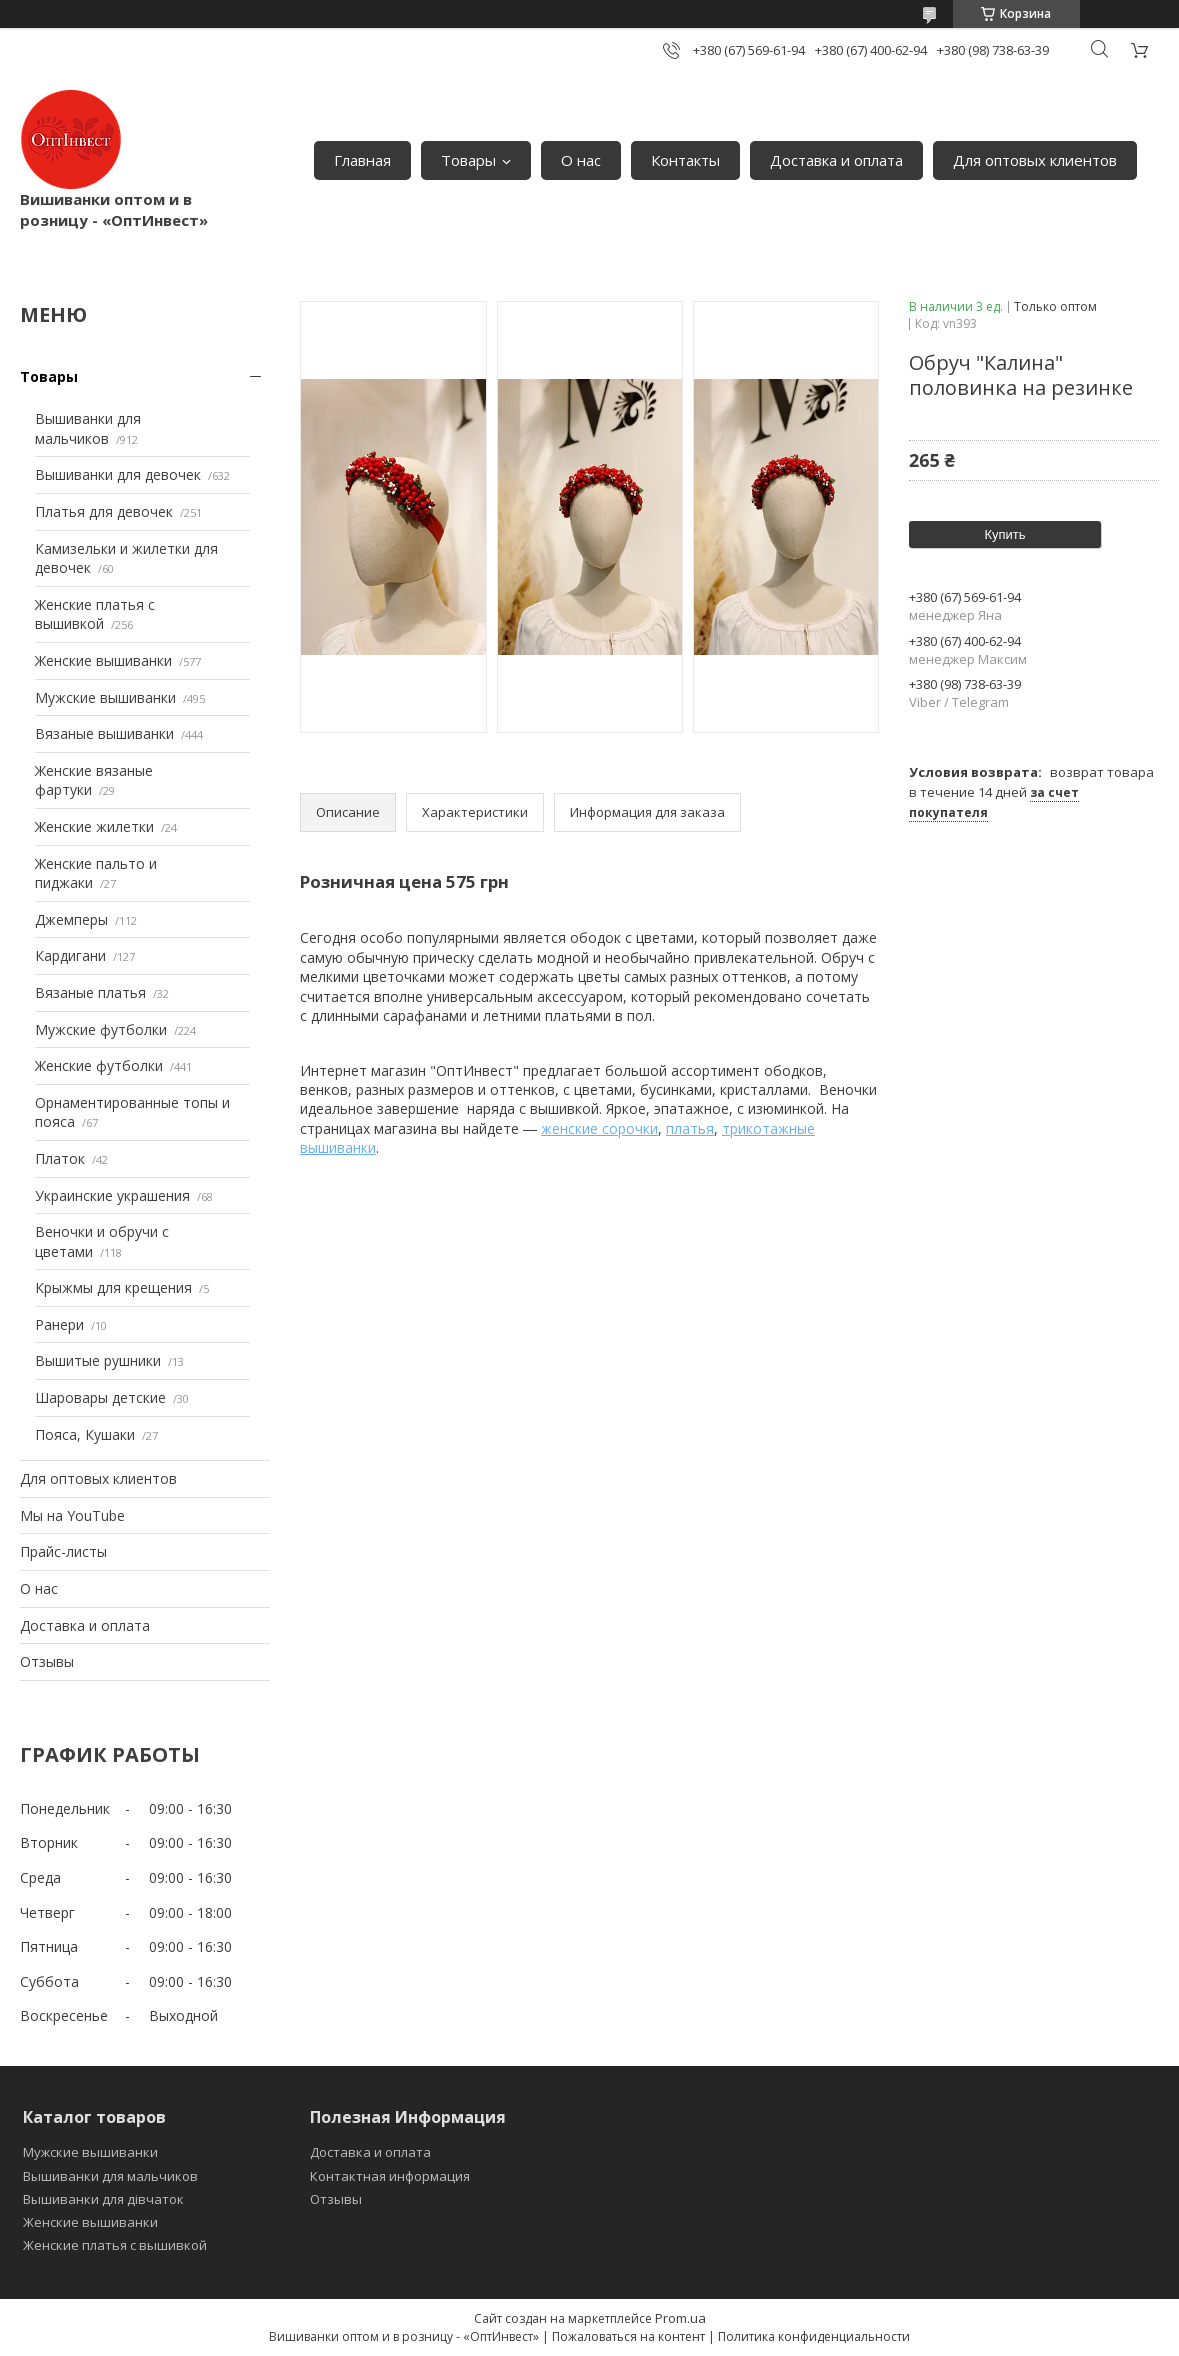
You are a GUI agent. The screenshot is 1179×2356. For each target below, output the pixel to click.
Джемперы (71, 919)
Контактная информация (390, 2176)
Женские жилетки (94, 826)
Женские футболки (99, 1065)
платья (690, 1128)
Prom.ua (680, 2318)
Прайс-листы (63, 1551)
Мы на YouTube (72, 1515)
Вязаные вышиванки (104, 733)
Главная (362, 160)
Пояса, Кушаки (85, 1434)
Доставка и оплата (836, 160)
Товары (468, 160)
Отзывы (47, 1661)
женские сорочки (599, 1128)
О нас (581, 160)
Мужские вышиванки (105, 697)
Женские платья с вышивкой (95, 614)
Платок (60, 1158)
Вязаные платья (90, 992)
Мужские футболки (101, 1029)
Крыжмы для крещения (113, 1287)
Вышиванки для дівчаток (103, 2199)
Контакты (685, 160)
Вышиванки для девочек (118, 474)
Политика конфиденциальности (814, 2336)
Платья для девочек (104, 511)
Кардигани (70, 955)
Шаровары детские (100, 1397)
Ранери (59, 1324)
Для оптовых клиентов (1035, 160)
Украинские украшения (112, 1195)
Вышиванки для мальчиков (88, 428)
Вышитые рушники (98, 1360)
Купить (1004, 534)
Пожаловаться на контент (628, 2336)
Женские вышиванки (103, 660)
